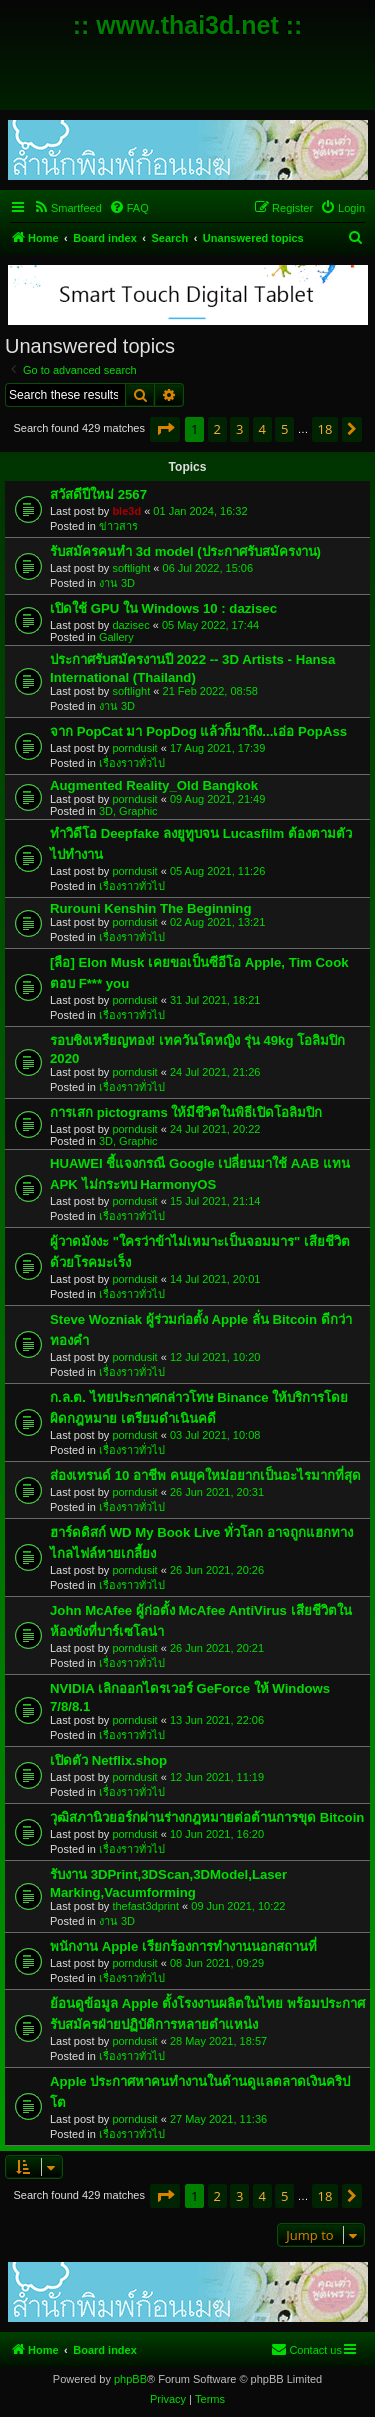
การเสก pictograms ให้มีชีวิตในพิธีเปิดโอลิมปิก (186, 1112)
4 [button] (262, 429)
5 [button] (284, 429)
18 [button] (325, 429)
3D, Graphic (128, 811)
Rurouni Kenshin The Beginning (150, 908)
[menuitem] (67, 208)
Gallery (116, 637)
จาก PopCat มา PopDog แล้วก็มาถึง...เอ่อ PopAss (198, 731)
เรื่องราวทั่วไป (132, 763)
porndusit (134, 748)
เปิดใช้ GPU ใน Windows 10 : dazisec (163, 608)
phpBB (130, 2379)
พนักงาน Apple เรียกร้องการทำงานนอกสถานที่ (183, 1946)
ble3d (126, 511)
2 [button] (217, 429)
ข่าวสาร (118, 526)
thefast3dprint (145, 1906)
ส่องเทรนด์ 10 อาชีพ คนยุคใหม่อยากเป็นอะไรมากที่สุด (205, 1475)
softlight (131, 568)
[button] (165, 429)
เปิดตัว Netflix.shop (108, 1760)
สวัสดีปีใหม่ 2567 (98, 494)
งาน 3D (117, 583)
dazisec (130, 625)
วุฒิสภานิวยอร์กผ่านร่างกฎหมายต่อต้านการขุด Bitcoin (207, 1817)
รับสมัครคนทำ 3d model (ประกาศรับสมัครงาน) (185, 551)
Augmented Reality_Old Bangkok (154, 785)
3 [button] (239, 429)
